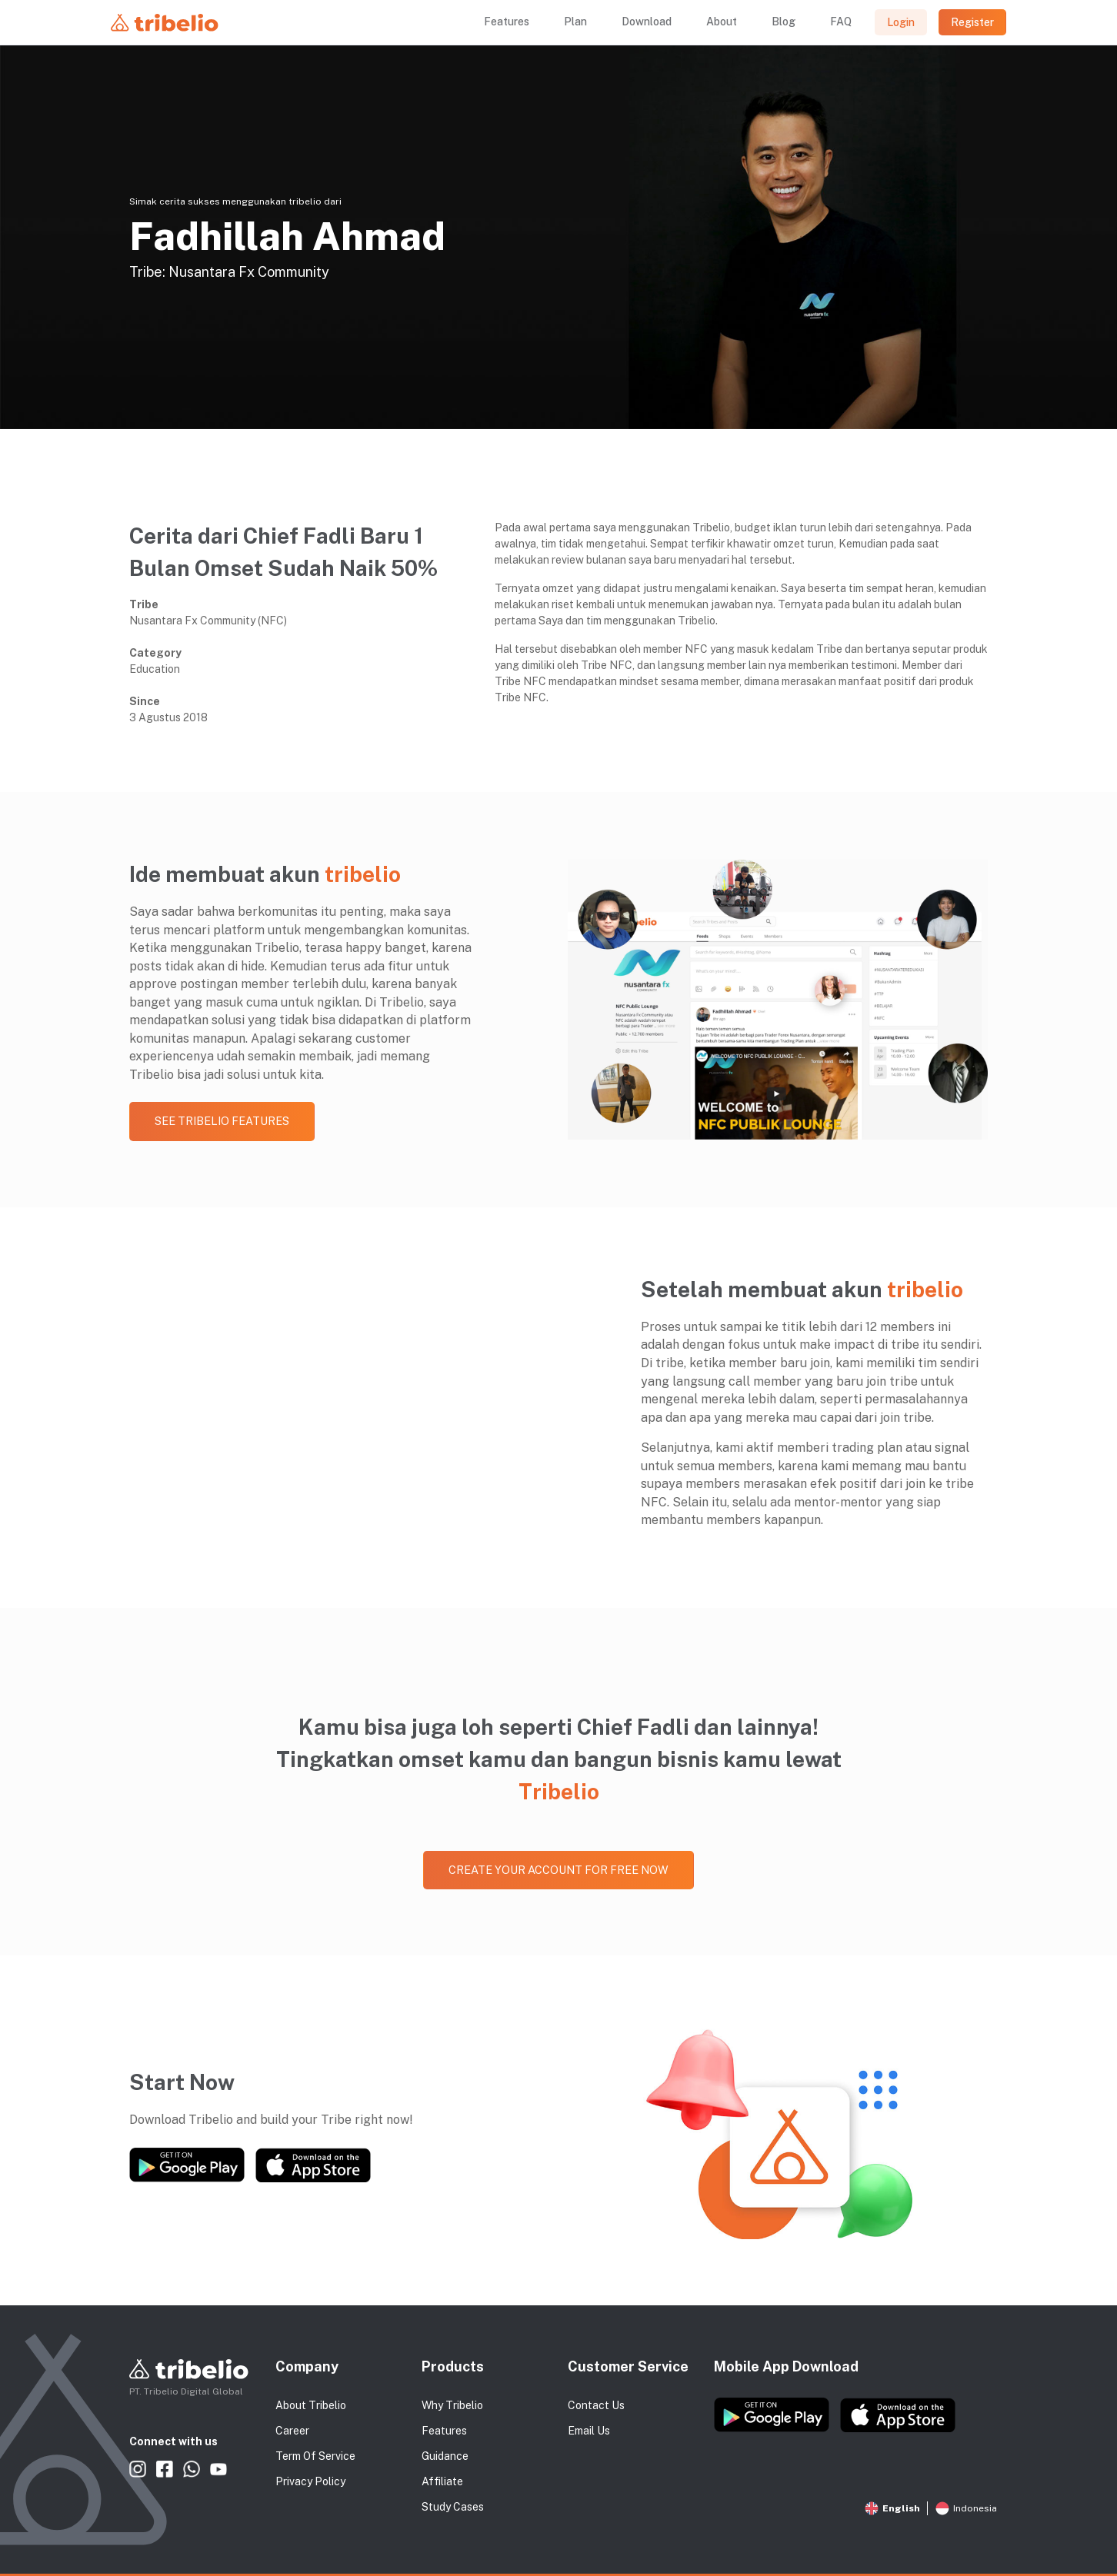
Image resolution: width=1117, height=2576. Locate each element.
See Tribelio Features (222, 1120)
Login (901, 22)
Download (647, 21)
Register (972, 22)
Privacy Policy (310, 2481)
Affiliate (442, 2481)
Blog (783, 21)
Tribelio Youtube (218, 2470)
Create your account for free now (558, 1869)
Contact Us (596, 2405)
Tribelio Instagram (137, 2470)
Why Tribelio (452, 2405)
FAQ (841, 21)
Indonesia (966, 2508)
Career (292, 2431)
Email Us (589, 2431)
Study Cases (453, 2507)
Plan (575, 21)
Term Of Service (315, 2456)
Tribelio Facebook (164, 2470)
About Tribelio (310, 2405)
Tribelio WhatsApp (191, 2470)
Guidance (445, 2456)
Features (506, 21)
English (892, 2508)
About (721, 21)
